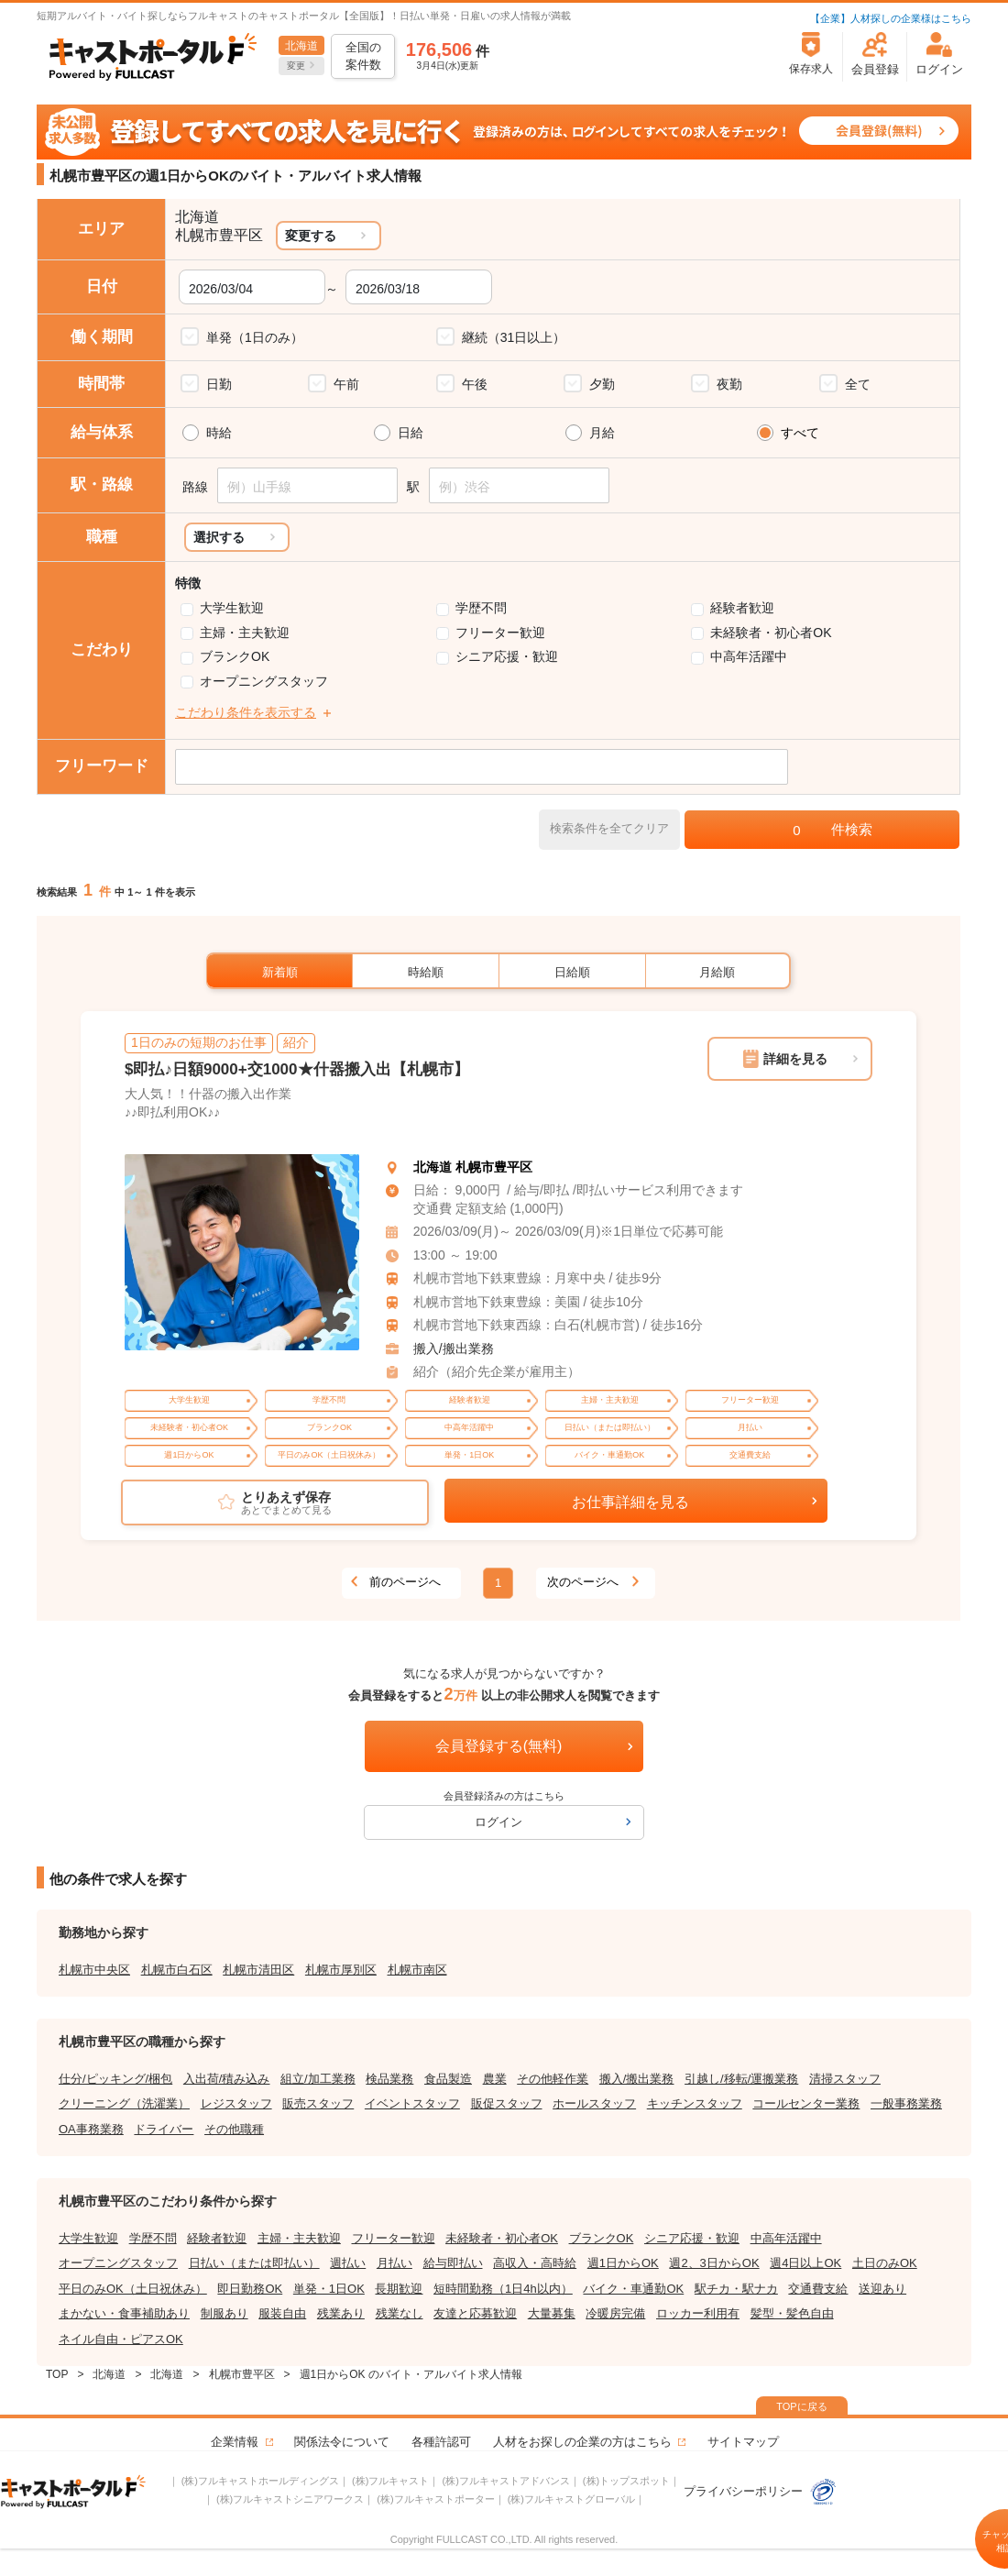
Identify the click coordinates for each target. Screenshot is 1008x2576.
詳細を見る (795, 1058)
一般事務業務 (906, 2103)
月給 (602, 432)
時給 (219, 432)
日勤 (219, 384)
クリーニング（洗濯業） (124, 2103)
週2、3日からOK (714, 2263)
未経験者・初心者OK (770, 632)
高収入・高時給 (534, 2263)
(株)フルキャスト (390, 2480)
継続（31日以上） (514, 337)
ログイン (498, 1822)
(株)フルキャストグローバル (571, 2498)
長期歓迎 (398, 2288)
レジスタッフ (236, 2103)
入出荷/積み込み (226, 2079)
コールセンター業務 (806, 2103)
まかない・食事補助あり (124, 2313)
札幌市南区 (417, 1969)
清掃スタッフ (845, 2079)
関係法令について (341, 2442)
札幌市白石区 (177, 1969)
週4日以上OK (805, 2263)
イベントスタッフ (412, 2103)
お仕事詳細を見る (630, 1502)
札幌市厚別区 (341, 1969)
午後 (475, 384)
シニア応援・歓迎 (506, 656)
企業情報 (234, 2442)
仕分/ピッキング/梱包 (115, 2079)
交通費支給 (818, 2288)
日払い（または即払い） (254, 2263)
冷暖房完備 (615, 2313)
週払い (348, 2263)
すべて (800, 432)
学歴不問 (481, 607)
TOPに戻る (801, 2406)
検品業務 (389, 2079)
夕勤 (602, 384)
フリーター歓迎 (500, 632)
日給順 (572, 972)
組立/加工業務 (318, 2079)
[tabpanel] (242, 1252)
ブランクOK (234, 656)
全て (858, 384)
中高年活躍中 (748, 656)
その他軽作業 (552, 2079)
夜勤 (729, 384)
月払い (394, 2263)
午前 (346, 384)
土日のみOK (884, 2263)
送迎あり (882, 2288)
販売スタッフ (318, 2103)
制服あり (224, 2313)
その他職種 (234, 2129)
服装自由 (282, 2313)
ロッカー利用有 (698, 2313)
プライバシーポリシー (761, 2491)
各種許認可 (441, 2442)
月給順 (717, 972)
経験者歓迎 (742, 607)
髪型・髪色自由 (792, 2313)
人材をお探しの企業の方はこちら (582, 2442)
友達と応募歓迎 (475, 2313)
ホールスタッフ (594, 2103)
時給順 (426, 972)
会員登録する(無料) (499, 1746)
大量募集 (551, 2313)
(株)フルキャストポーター (435, 2498)
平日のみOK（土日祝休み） (133, 2288)
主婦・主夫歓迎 (245, 632)
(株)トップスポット (626, 2480)
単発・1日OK (329, 2288)
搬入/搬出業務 (453, 1348)
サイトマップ (743, 2442)
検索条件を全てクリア (609, 828)
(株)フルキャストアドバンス (505, 2480)
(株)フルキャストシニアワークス (290, 2498)
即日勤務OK (249, 2288)
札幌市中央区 (94, 1969)
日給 (410, 432)
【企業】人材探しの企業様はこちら (890, 18)
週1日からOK (623, 2263)
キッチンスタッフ (694, 2103)
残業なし (399, 2313)
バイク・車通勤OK (633, 2288)
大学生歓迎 (232, 607)
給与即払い (453, 2263)
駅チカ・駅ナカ (736, 2288)
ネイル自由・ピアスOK (121, 2339)
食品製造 (448, 2079)
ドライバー (163, 2129)
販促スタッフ (506, 2103)
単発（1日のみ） (254, 337)
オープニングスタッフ (264, 681)
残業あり (341, 2313)
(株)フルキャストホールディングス (260, 2480)
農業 (495, 2079)
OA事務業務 (91, 2129)
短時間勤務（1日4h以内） (503, 2288)
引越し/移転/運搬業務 (741, 2079)
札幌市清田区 (258, 1969)
